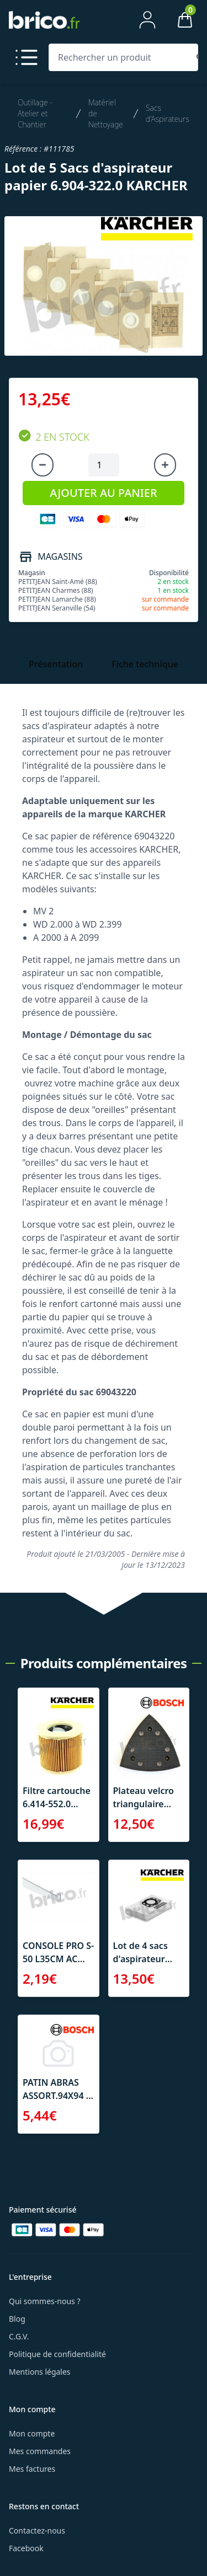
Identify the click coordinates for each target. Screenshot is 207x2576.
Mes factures (32, 2468)
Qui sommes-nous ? (45, 2301)
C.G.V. (19, 2336)
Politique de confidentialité (57, 2354)
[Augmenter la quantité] (165, 464)
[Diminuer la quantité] (42, 464)
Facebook (26, 2548)
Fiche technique (145, 664)
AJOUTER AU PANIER (103, 492)
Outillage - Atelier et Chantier (35, 113)
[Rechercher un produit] (121, 57)
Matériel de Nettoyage (105, 113)
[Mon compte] (147, 19)
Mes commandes (40, 2451)
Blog (17, 2318)
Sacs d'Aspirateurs (167, 113)
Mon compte (32, 2433)
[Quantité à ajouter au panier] (103, 464)
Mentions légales (40, 2371)
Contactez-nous (37, 2530)
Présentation (56, 664)
